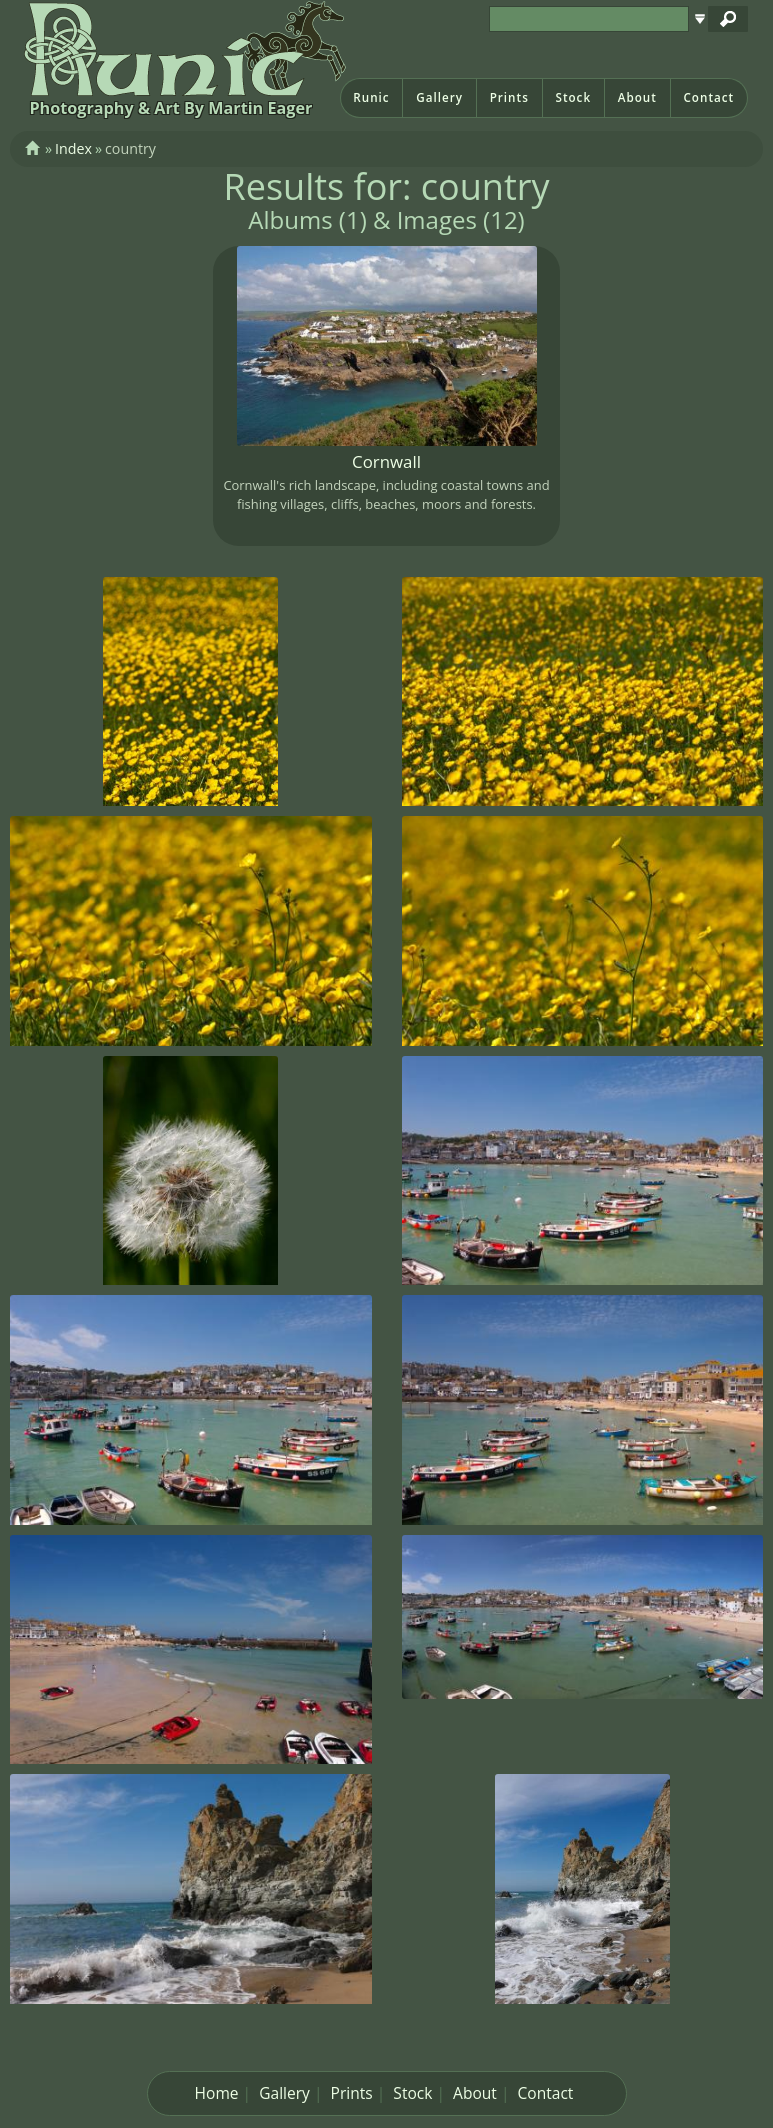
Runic (371, 97)
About (637, 97)
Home (217, 2093)
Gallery (439, 97)
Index (73, 148)
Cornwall (386, 461)
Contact (708, 97)
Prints (509, 97)
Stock (573, 97)
